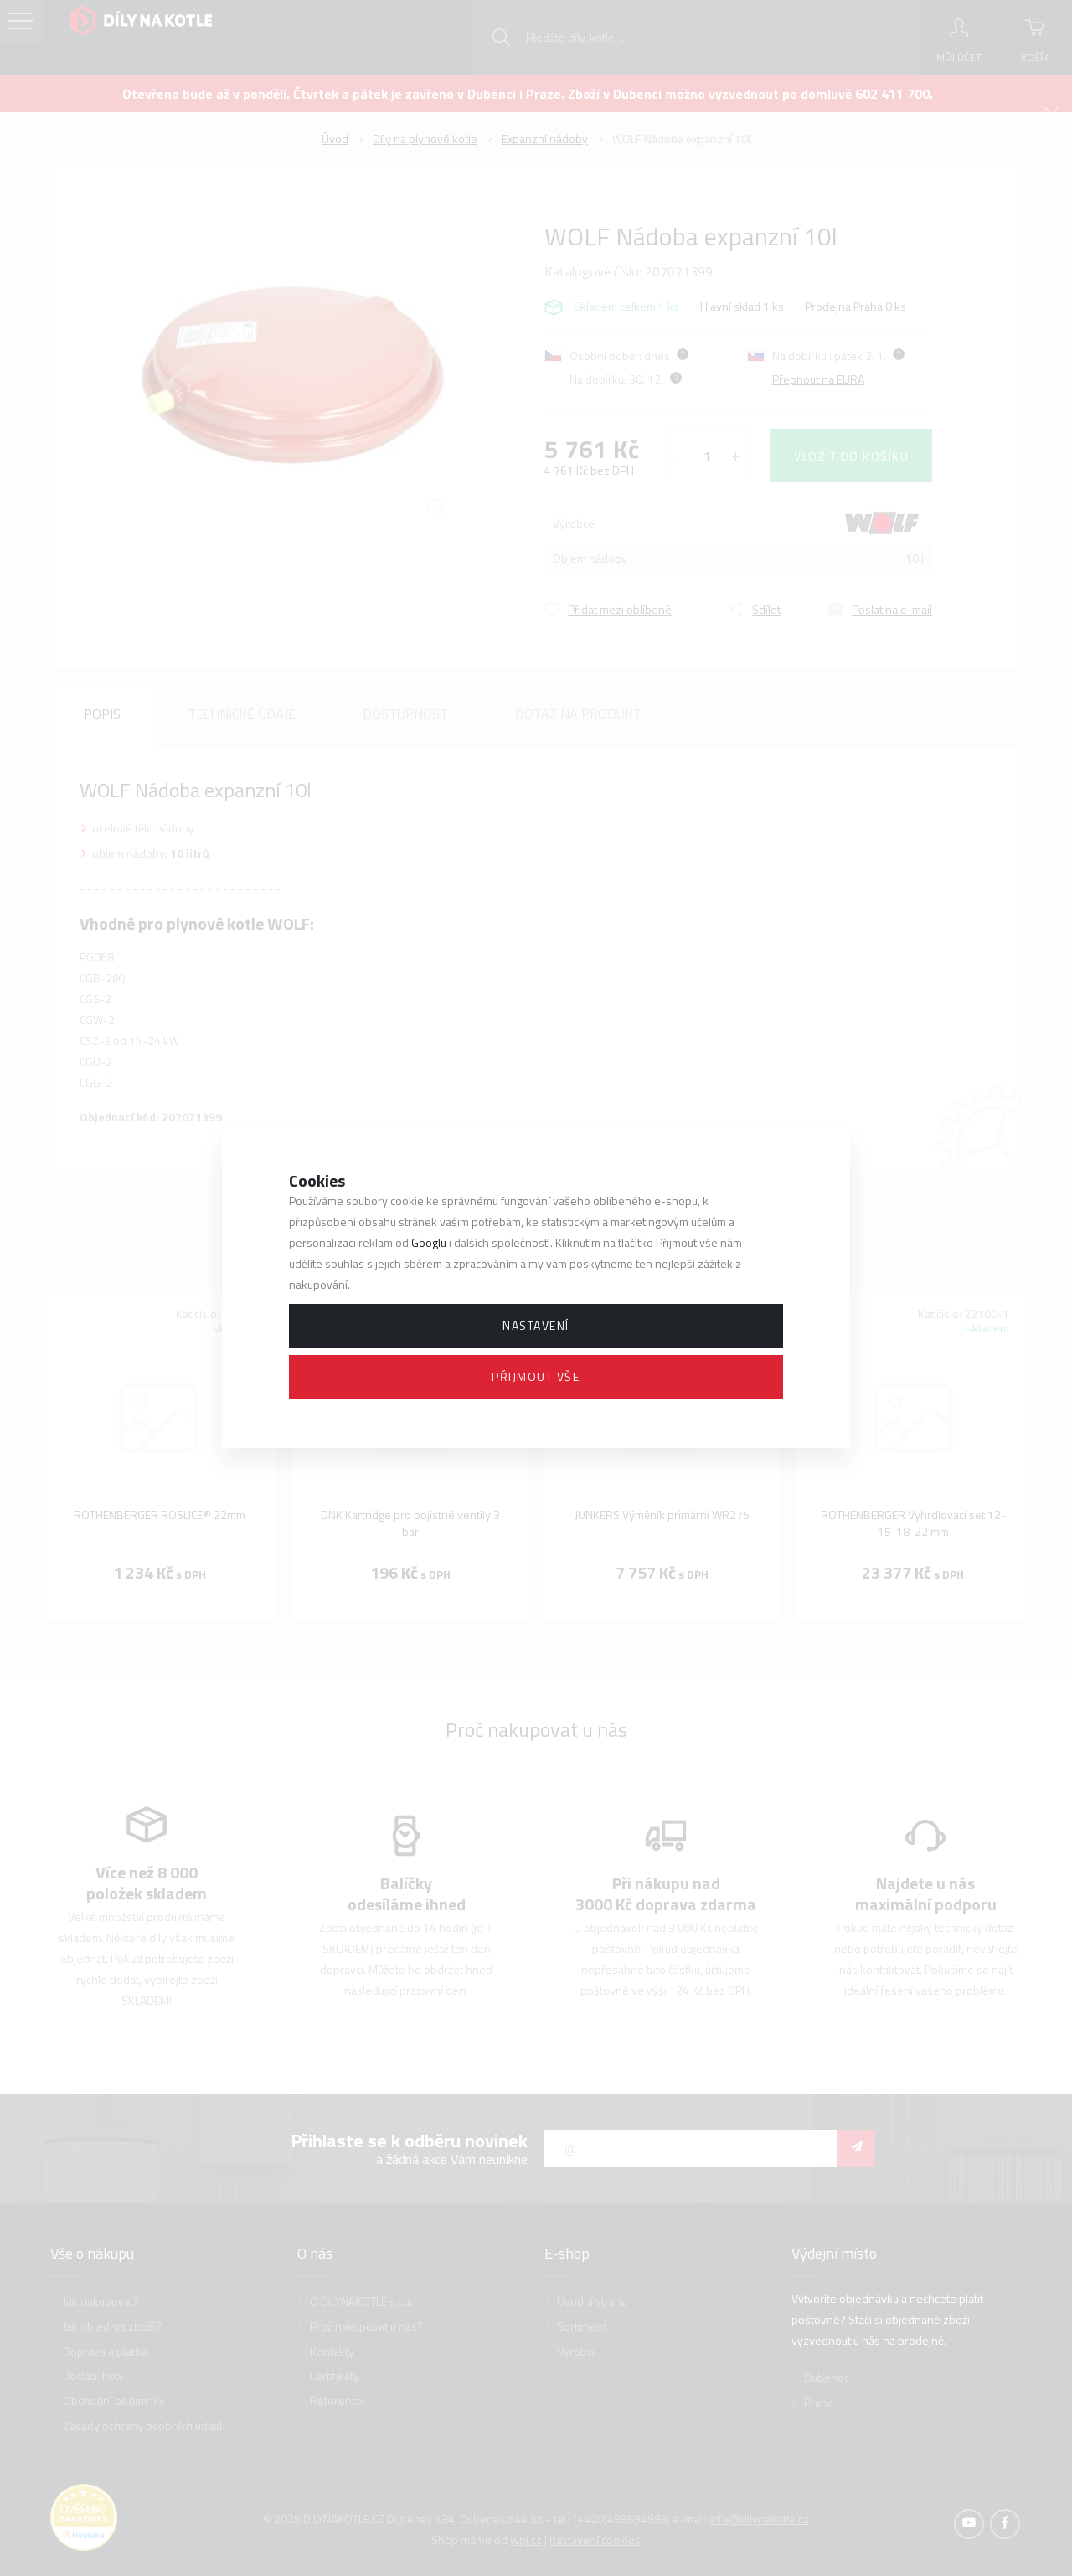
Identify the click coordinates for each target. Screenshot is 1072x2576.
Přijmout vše (536, 1376)
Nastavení (536, 1325)
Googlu (428, 1242)
